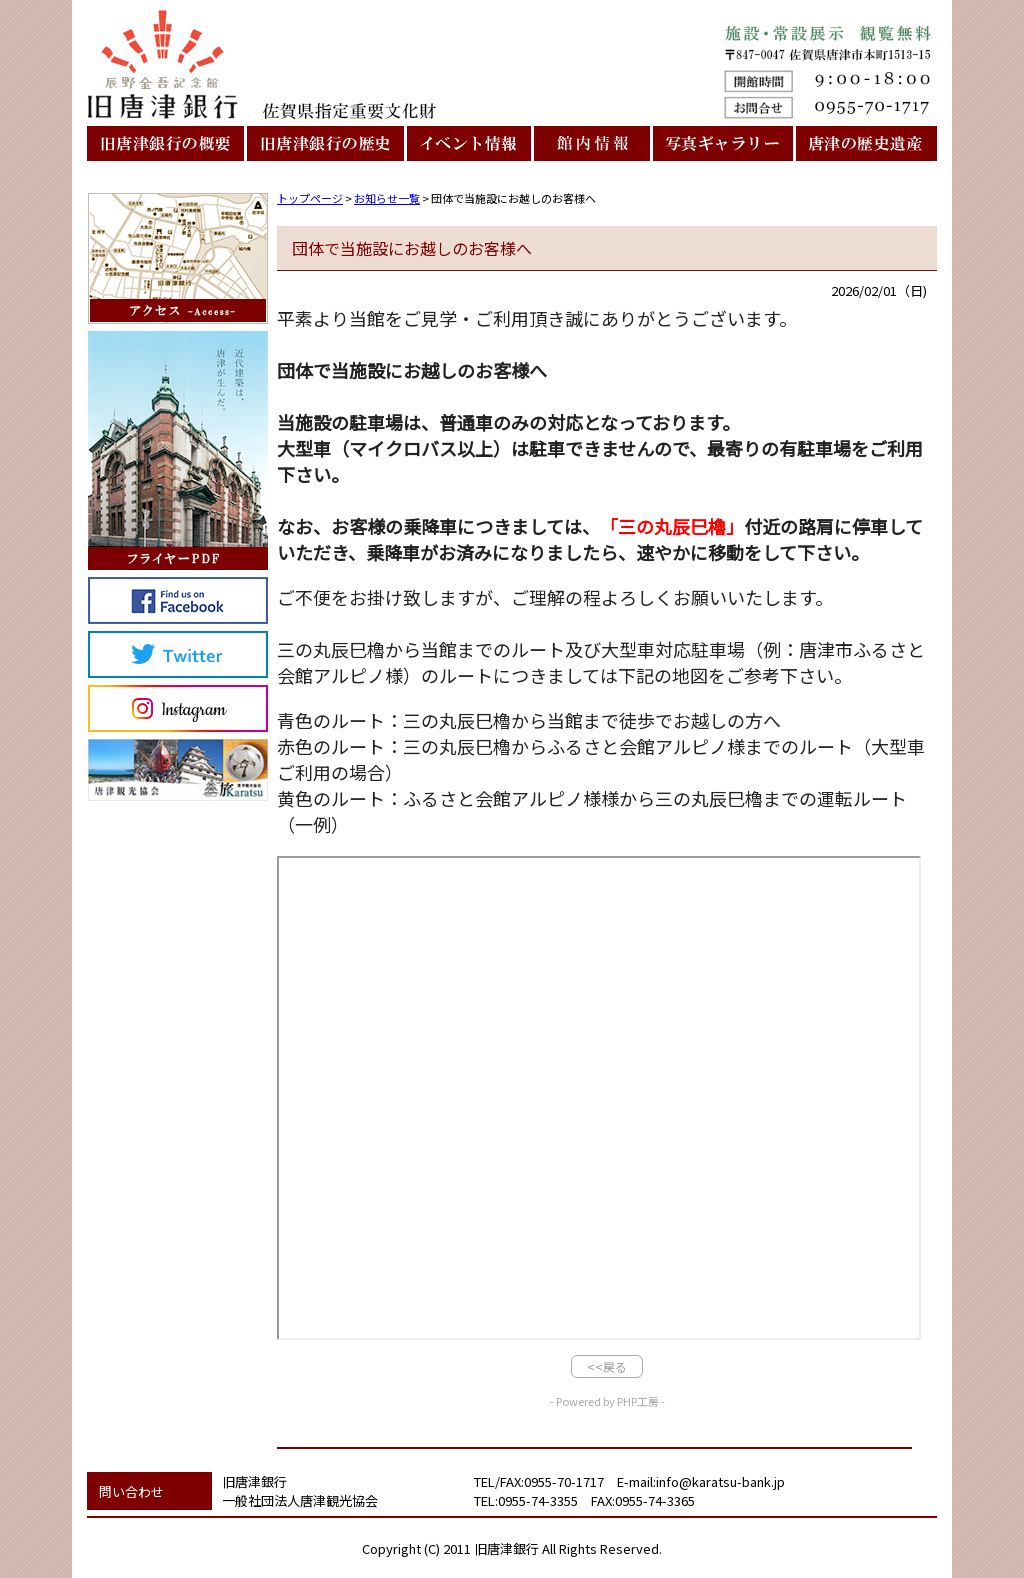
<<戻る (607, 1366)
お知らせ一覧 (387, 198)
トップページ (310, 198)
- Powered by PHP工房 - (607, 1401)
